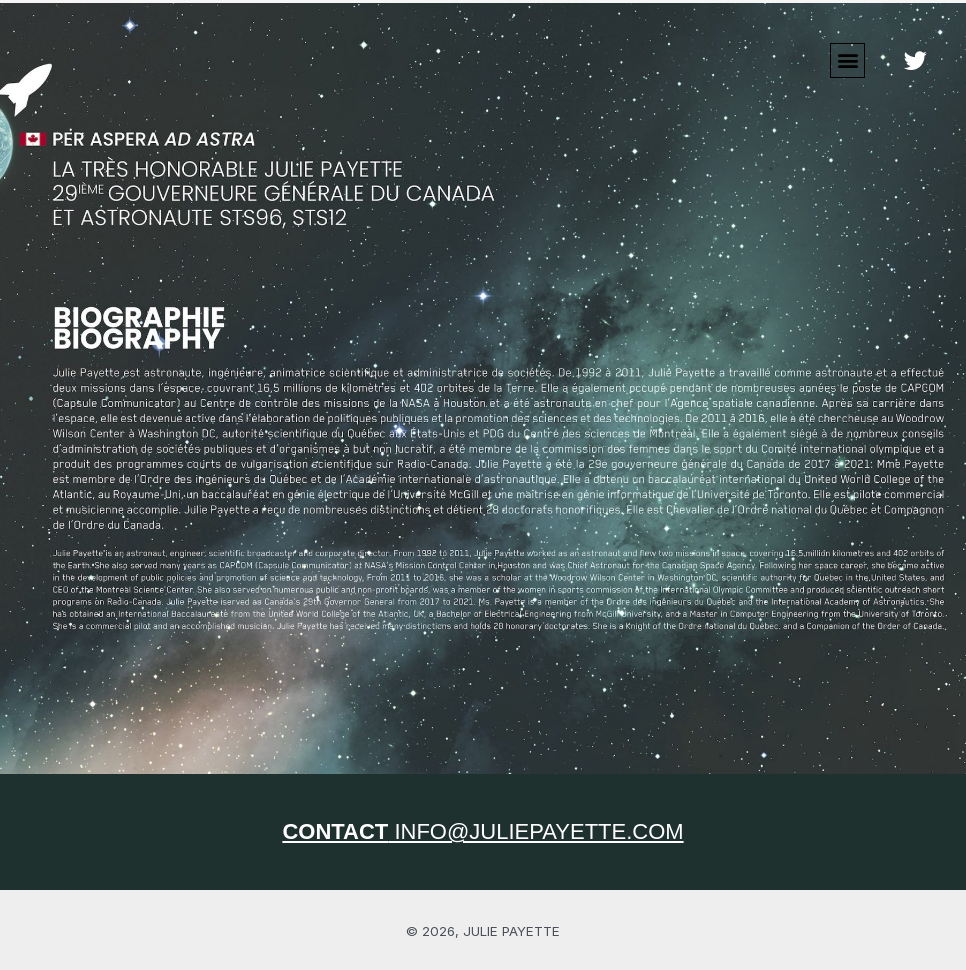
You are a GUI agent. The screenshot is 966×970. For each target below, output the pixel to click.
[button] (847, 60)
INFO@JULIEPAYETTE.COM (482, 831)
